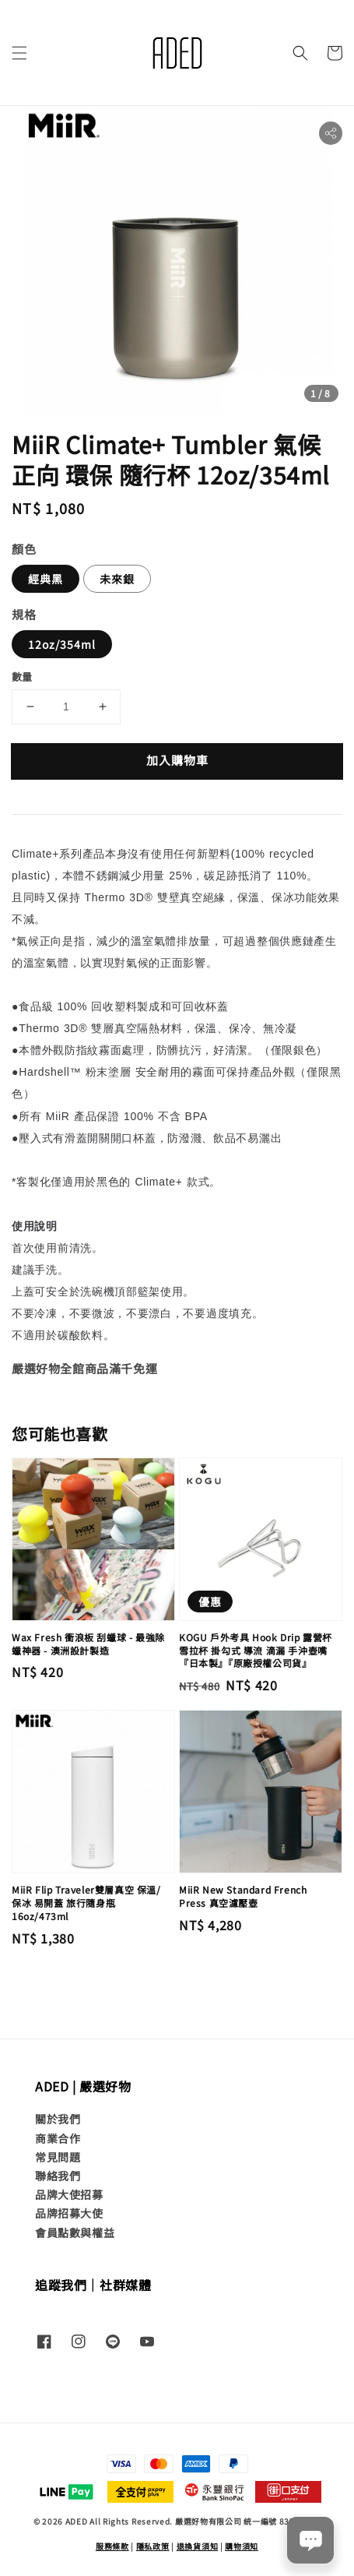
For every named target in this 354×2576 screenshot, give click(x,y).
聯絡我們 (57, 2175)
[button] (19, 53)
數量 (22, 676)
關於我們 (57, 2119)
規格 (24, 614)
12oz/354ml (62, 644)
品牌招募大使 (69, 2213)
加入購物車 (177, 760)
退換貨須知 (198, 2546)
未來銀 (117, 579)
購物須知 (241, 2546)
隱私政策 (153, 2546)
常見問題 (57, 2157)
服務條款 (112, 2546)
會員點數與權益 (74, 2232)
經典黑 (45, 579)
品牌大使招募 (69, 2194)
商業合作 (57, 2138)
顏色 (24, 549)
